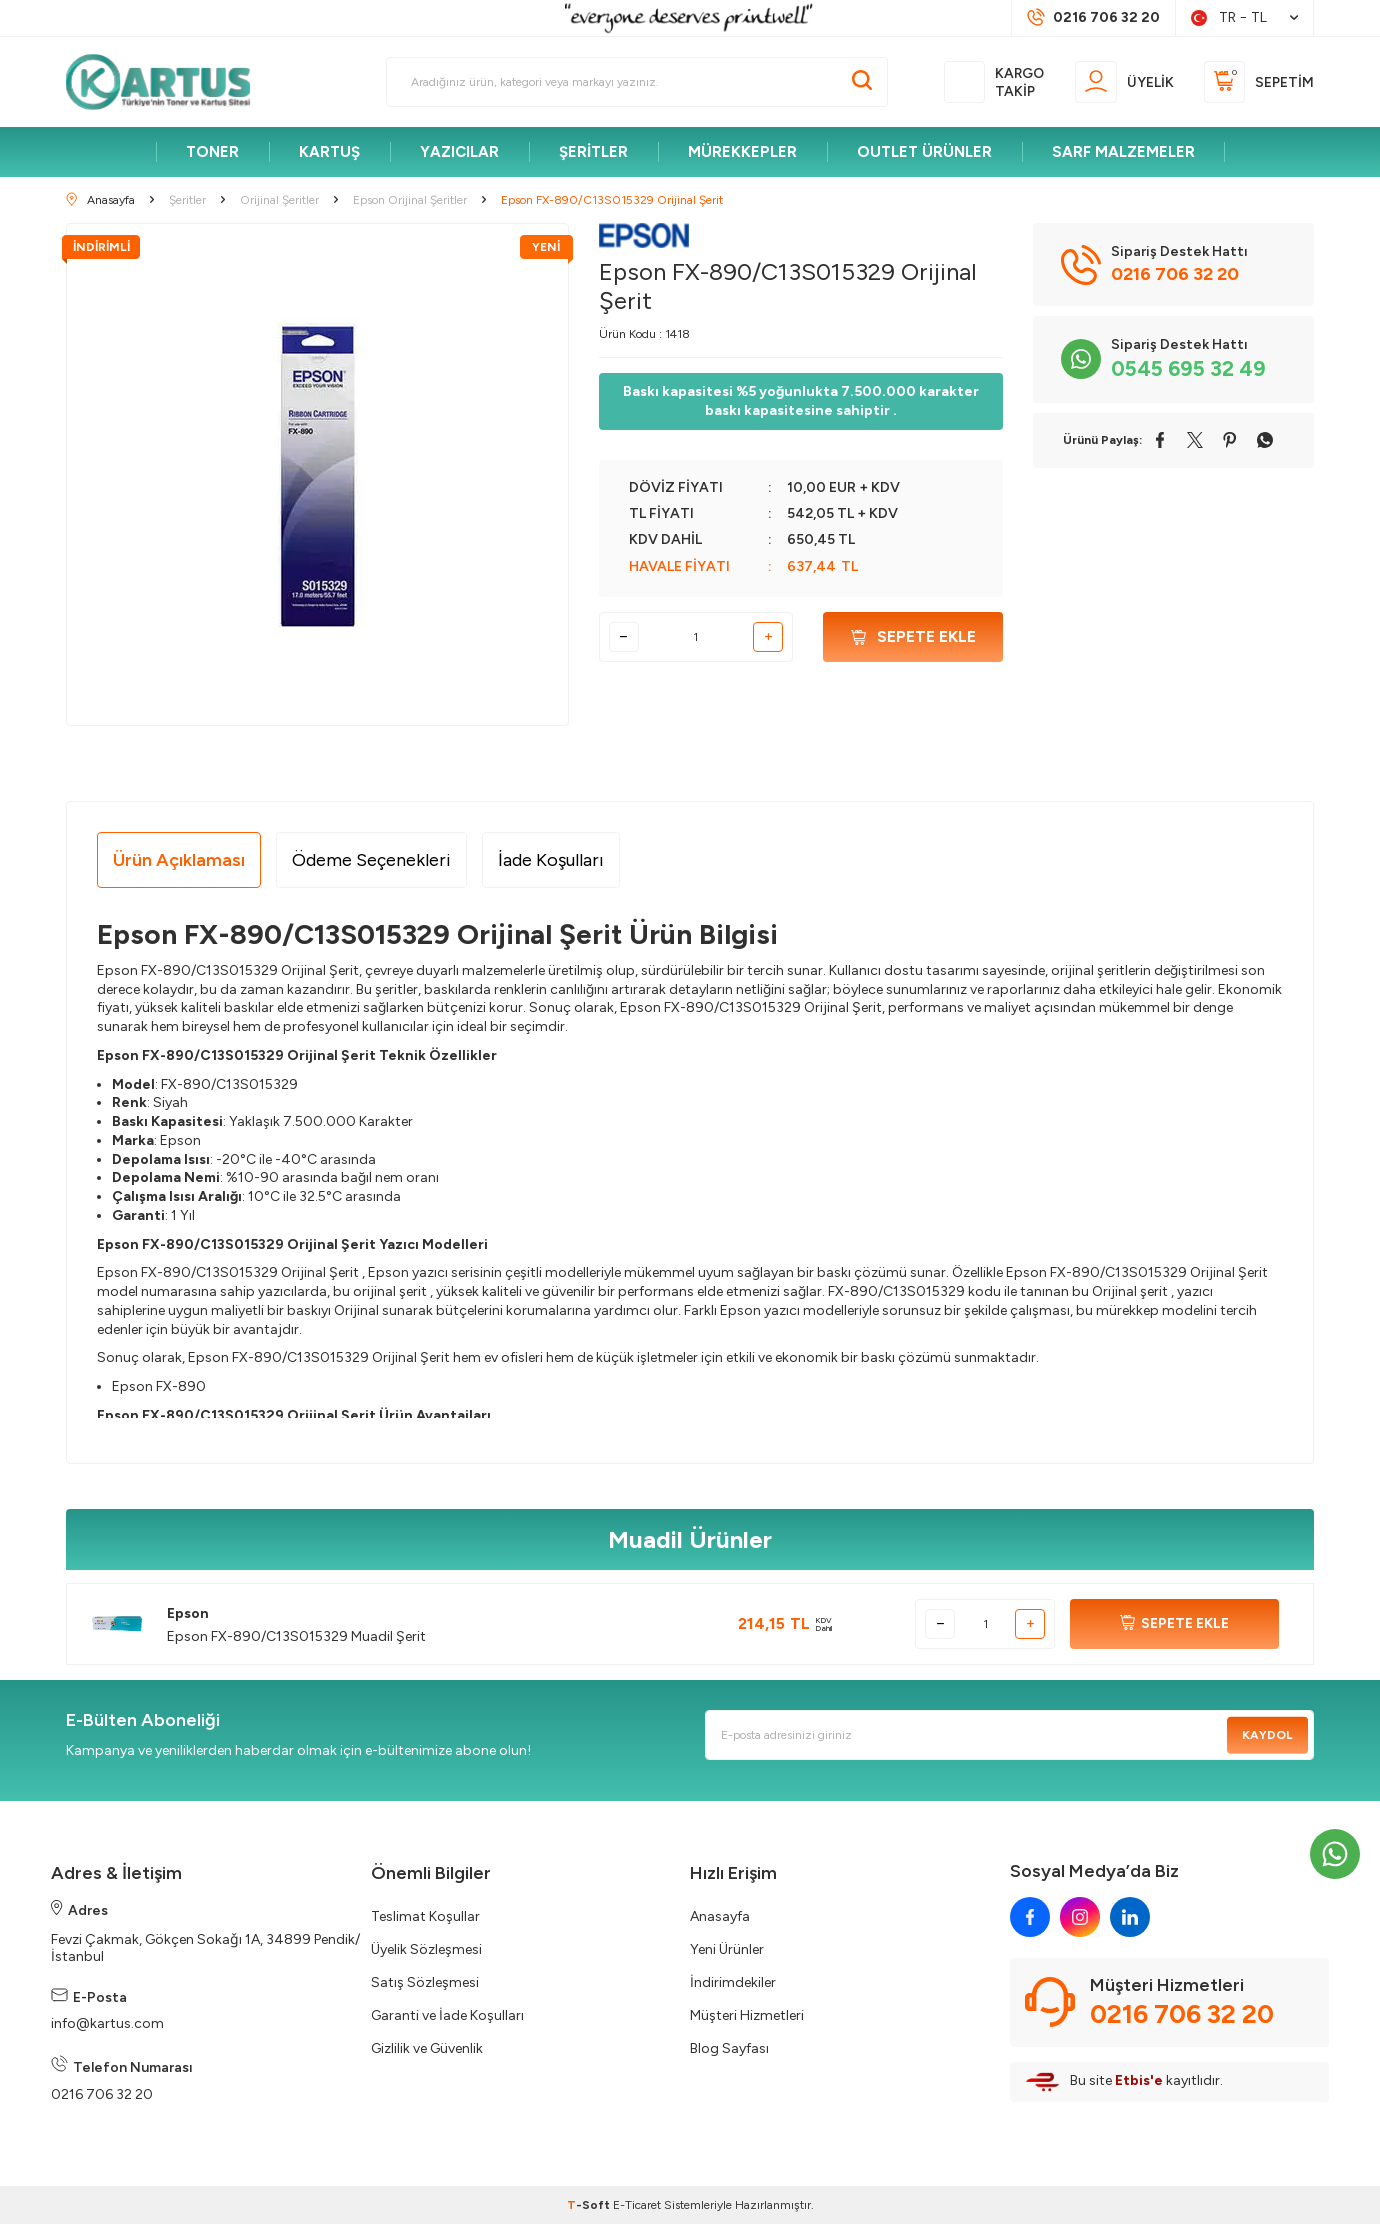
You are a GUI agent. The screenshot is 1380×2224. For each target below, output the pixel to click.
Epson (188, 1613)
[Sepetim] (1259, 81)
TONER (212, 152)
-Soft (590, 2205)
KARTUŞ (329, 152)
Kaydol (1267, 1735)
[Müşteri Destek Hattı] (1093, 18)
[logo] (167, 82)
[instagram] (1080, 1917)
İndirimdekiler (733, 1982)
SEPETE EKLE (1174, 1624)
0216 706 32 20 (102, 2094)
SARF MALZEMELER (1123, 152)
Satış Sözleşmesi (425, 1982)
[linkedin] (1130, 1917)
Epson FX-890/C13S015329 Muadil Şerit (296, 1636)
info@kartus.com (107, 2023)
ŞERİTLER (593, 152)
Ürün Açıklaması (179, 860)
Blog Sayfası (729, 2048)
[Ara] (862, 82)
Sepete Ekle (913, 636)
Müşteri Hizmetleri (747, 2015)
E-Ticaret (637, 2205)
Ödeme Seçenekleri (371, 860)
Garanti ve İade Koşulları (447, 2015)
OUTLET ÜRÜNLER (924, 152)
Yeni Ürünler (727, 1949)
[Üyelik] (1124, 81)
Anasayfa (720, 1916)
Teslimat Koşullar (425, 1916)
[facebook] (1030, 1917)
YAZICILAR (459, 152)
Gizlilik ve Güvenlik (427, 2048)
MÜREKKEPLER (742, 152)
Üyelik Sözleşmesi (426, 1949)
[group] (317, 474)
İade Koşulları (551, 860)
